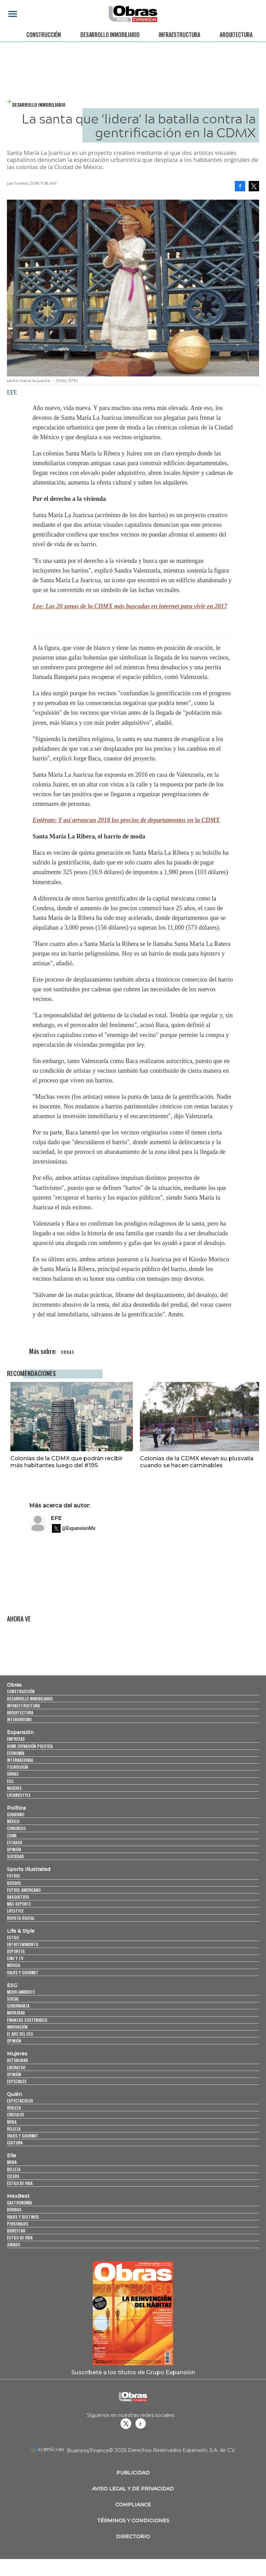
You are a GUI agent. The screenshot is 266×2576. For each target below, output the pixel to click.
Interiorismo (19, 1719)
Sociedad (15, 1856)
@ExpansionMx (79, 1528)
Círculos (15, 2115)
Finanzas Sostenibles (27, 2020)
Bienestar (16, 2231)
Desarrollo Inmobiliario (109, 35)
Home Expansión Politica (30, 1746)
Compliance (133, 2504)
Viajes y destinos (23, 2217)
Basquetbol (18, 1897)
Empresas (16, 1739)
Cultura (15, 2143)
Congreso (16, 1828)
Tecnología (17, 1767)
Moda (12, 2122)
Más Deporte (19, 1904)
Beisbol (14, 1883)
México (13, 1821)
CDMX (12, 1835)
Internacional (20, 1760)
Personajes (17, 2224)
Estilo (13, 1937)
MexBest (18, 2196)
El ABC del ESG (20, 2034)
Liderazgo (16, 2067)
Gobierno (15, 1814)
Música (13, 1965)
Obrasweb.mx (140, 2423)
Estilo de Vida (20, 2237)
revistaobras (126, 2423)
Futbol (13, 1876)
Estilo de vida (20, 2183)
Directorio (133, 2536)
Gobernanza (18, 2006)
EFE (56, 1518)
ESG (10, 1781)
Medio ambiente (21, 1992)
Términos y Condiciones (133, 2520)
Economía (15, 1753)
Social (13, 1999)
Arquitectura (236, 35)
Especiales (17, 2081)
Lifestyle (15, 1911)
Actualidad (17, 2060)
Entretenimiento (22, 1944)
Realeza (14, 2108)
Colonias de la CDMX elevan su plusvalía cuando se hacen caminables (193, 1462)
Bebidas (14, 2209)
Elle (11, 2155)
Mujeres (14, 1788)
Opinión (14, 1849)
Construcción (43, 35)
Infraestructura (179, 35)
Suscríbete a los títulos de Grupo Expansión (133, 2372)
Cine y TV (15, 1958)
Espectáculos (20, 2101)
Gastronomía (19, 2202)
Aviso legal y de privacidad (133, 2489)
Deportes (16, 1951)
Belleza (13, 2129)
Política (16, 1808)
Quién (14, 2094)
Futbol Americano (24, 1890)
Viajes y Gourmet (22, 1972)
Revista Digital (21, 1918)
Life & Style (21, 1931)
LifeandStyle (18, 1795)
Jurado (13, 2244)
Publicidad (133, 2473)
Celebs (13, 2176)
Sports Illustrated (28, 1869)
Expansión (20, 1732)
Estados (15, 1842)
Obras (14, 1685)
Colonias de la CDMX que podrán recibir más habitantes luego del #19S (63, 1462)
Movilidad (16, 2013)
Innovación (17, 2027)
